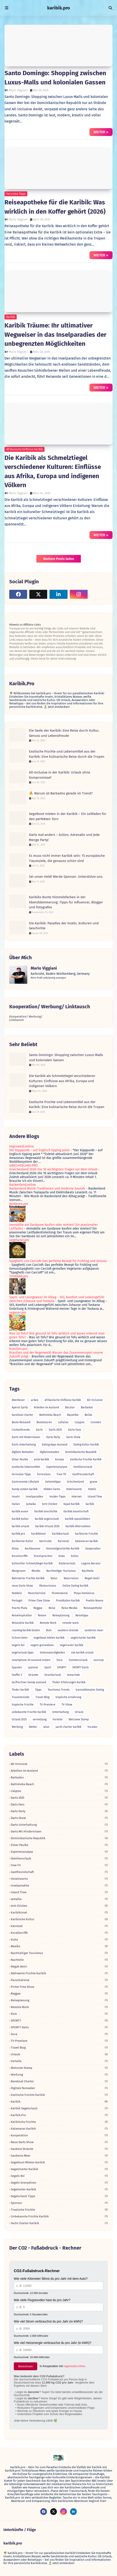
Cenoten (96, 1422)
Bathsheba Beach (50, 1414)
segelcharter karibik (83, 1637)
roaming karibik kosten (26, 1630)
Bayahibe (73, 1414)
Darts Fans (74, 1429)
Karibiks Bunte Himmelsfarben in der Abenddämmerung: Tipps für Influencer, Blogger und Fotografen (66, 902)
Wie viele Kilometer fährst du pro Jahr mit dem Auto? (51, 2278)
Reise (52, 1608)
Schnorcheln (20, 1637)
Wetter (33, 1726)
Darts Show (73, 1437)
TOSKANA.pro (18, 1276)
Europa (59, 1459)
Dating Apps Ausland (54, 1444)
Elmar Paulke (20, 1459)
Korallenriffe (20, 1556)
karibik (10, 317)
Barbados (87, 1407)
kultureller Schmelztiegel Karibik (32, 1563)
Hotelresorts (74, 1489)
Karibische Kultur (22, 1541)
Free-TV (61, 1474)
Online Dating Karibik (75, 1585)
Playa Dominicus (84, 1593)
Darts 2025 (55, 1429)
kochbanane (32, 1548)
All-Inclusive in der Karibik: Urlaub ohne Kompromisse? (59, 775)
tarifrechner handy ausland (29, 1682)
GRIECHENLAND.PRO (23, 1165)
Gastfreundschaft (83, 1474)
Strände (33, 1674)
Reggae (37, 1608)
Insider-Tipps (57, 1496)
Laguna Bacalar (91, 1563)
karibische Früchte (86, 1533)
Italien (16, 1504)
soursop (99, 1660)
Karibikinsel (38, 1533)
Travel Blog (42, 1697)
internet (77, 1496)
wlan (46, 1726)
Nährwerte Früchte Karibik (28, 1578)
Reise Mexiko (69, 1608)
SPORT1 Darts (80, 1667)
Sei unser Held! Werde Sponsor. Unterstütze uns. (66, 877)
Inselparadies (34, 1496)
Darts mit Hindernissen (26, 1437)
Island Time (95, 1496)
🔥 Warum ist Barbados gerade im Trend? (61, 793)
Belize (88, 1414)
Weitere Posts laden (58, 559)
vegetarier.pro (19, 1240)
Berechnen (25, 2366)
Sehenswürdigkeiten (52, 1652)
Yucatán (92, 1726)
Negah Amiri (92, 1578)
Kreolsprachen (43, 1556)
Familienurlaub (82, 1466)
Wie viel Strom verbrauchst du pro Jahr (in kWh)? (48, 2321)
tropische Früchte (23, 1704)
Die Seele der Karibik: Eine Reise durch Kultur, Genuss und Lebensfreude (64, 733)
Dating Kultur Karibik (86, 1444)
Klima (15, 1548)
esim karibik (41, 1459)
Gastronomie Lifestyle (25, 1481)
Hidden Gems (52, 1489)
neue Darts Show (22, 1585)
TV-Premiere (47, 1704)
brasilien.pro (18, 1349)
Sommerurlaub (78, 1660)
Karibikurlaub (60, 1533)
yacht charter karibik (68, 1726)
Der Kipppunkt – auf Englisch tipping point (39, 1150)
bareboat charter (22, 1414)
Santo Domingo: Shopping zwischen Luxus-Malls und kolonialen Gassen (66, 1057)
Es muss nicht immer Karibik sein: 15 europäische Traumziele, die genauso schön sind (67, 858)
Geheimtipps (53, 1481)
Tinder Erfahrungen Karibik (68, 1682)
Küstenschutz (67, 1563)
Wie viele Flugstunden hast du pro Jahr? (42, 2300)
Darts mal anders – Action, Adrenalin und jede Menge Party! (64, 837)
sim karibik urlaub (82, 1652)
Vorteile (58, 1719)
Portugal (17, 1600)
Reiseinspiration (22, 1615)
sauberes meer (93, 1630)
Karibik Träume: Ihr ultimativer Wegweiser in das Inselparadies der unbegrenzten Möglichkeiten (55, 334)
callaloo (63, 1422)
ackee (34, 1400)
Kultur (75, 1556)
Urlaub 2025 (19, 1719)
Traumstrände (20, 1697)
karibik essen (20, 1511)
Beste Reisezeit (21, 1422)
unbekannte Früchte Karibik (29, 1712)
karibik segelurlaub (47, 1518)
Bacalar (70, 1407)
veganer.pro (17, 1312)
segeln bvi (18, 1645)
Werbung (17, 1726)
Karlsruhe (45, 1541)
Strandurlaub (52, 1674)
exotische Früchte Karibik (85, 1459)
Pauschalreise (37, 1593)
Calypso (79, 1422)
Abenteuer (18, 1400)
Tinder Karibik (20, 1689)
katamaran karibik (86, 1541)
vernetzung (40, 1719)
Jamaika (31, 1504)
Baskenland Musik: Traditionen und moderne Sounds (47, 1188)
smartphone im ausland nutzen (31, 1660)
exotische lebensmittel (26, 1466)
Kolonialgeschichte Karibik (62, 1548)
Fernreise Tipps (16, 193)
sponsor (33, 1667)
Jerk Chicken (49, 1504)
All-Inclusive (95, 1400)
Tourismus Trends (59, 1689)
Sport (47, 1667)
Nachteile (88, 1570)
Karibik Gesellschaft (76, 1511)
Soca (59, 1660)
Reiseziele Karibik (23, 1622)
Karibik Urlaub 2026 (47, 1526)
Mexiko (36, 1570)
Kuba (61, 1556)
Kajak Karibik (71, 1504)
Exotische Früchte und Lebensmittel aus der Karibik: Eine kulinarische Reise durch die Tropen (66, 754)
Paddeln (17, 1593)
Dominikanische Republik (80, 1452)
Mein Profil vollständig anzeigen (48, 977)
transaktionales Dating (90, 1689)
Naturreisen (71, 1578)
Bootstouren (44, 1422)
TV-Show (66, 1704)
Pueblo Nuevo (94, 1600)
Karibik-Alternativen (78, 1526)
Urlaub (79, 1712)
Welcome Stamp (79, 1719)
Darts (39, 1429)
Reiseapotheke (93, 1608)
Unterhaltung (60, 1712)
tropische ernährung (68, 1697)
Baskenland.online (22, 1185)
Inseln (16, 1496)
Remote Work (48, 1622)
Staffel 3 (17, 1674)
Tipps (38, 1689)
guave (93, 1481)
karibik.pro (18, 1533)
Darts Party (53, 1437)
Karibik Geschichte (45, 1511)
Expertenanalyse (56, 1466)
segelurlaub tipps (23, 1652)
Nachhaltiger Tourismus (61, 1570)
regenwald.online (21, 1146)
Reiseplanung (60, 1615)
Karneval (63, 1541)
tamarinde (73, 1674)
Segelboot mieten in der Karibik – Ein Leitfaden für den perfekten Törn (67, 816)
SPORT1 (61, 1667)
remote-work (70, 1622)
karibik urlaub (20, 1526)
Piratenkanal (60, 1593)
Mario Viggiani (18, 90)
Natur (54, 1578)
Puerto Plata (19, 1608)
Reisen (42, 1615)
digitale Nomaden (23, 1452)
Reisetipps (81, 1615)
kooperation (93, 1548)
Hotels (92, 1489)
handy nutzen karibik (24, 1489)
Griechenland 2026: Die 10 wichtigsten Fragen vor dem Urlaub (53, 1169)
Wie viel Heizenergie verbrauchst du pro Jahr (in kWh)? (52, 2343)
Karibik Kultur (20, 1518)
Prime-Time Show (39, 1600)
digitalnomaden (49, 1452)
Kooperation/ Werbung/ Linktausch (25, 1018)
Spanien (17, 1667)
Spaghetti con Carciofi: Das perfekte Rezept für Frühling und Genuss (58, 1261)
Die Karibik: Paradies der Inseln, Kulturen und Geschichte (64, 925)
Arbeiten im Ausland (46, 1407)
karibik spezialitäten (77, 1518)
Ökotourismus (47, 1585)
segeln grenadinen (42, 1645)
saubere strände (68, 1630)
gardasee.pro (18, 1204)
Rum (48, 1630)
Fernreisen (44, 1474)
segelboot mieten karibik (49, 1637)
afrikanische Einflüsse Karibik (24, 449)
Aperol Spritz (20, 1407)
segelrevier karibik (71, 1645)
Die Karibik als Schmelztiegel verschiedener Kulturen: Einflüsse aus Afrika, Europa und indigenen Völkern (62, 1081)
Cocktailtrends (21, 1429)
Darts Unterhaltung (24, 1444)
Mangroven (19, 1570)
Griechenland (75, 1481)
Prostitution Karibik (68, 1600)
